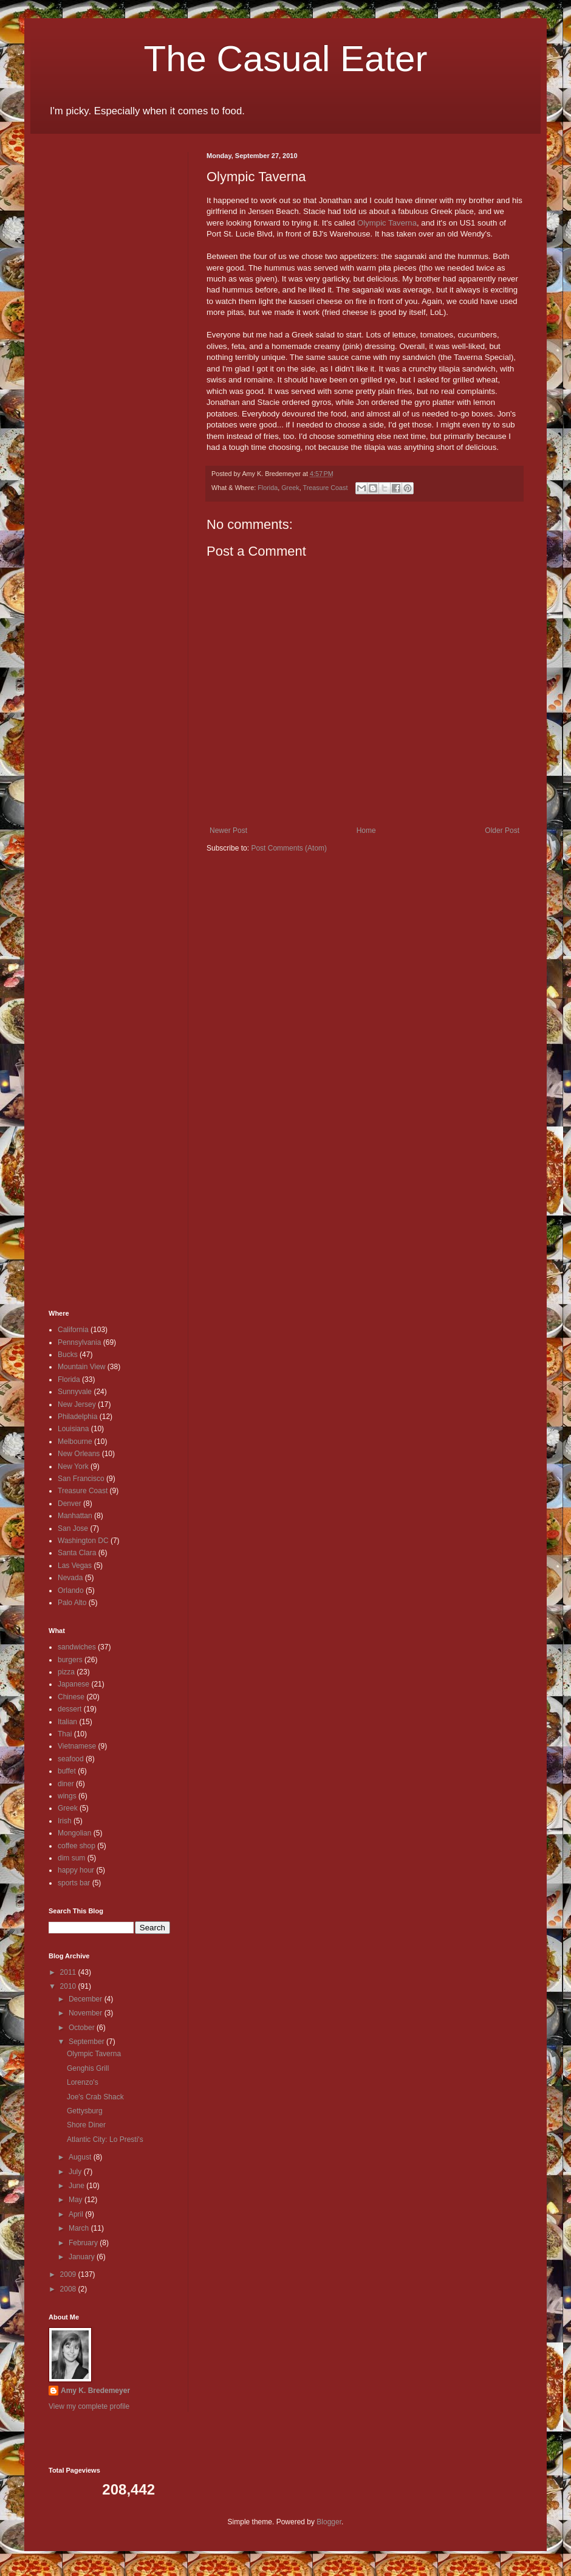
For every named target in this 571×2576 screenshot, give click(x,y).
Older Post (502, 830)
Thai (65, 1734)
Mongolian (74, 1833)
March (80, 2228)
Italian (67, 1722)
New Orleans (79, 1453)
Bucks (68, 1354)
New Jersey (77, 1404)
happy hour (76, 1870)
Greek (290, 487)
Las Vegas (75, 1565)
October (83, 2027)
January (83, 2257)
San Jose (73, 1528)
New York (73, 1466)
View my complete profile (89, 2406)
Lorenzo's (82, 2082)
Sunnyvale (75, 1391)
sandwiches (77, 1647)
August (81, 2157)
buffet (67, 1771)
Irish (65, 1821)
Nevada (70, 1577)
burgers (70, 1660)
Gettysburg (85, 2111)
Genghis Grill (88, 2068)
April (77, 2214)
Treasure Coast (325, 487)
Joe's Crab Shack (95, 2097)
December (86, 1999)
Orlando (71, 1590)
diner (66, 1784)
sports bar (74, 1883)
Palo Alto (72, 1602)
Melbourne (75, 1441)
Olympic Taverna (387, 222)
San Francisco (81, 1478)
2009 (69, 2274)
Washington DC (83, 1540)
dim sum (71, 1858)
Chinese (71, 1697)
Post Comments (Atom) (289, 848)
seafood (71, 1759)
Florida (268, 487)
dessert (69, 1709)
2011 (69, 1972)
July (76, 2171)
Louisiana (73, 1428)
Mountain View (82, 1366)
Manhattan (75, 1515)
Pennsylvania (79, 1342)
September (87, 2041)
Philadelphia (77, 1416)
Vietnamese (77, 1746)
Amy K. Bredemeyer (95, 2390)
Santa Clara (77, 1553)
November (86, 2013)
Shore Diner (86, 2125)
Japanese (73, 1684)
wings (67, 1796)
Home (366, 830)
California (73, 1329)
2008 (69, 2289)
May (76, 2199)
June (77, 2185)
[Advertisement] (85, 334)
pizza (66, 1672)
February (84, 2243)
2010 (69, 1986)
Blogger (328, 2522)
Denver (69, 1503)
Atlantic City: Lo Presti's (105, 2139)
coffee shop (76, 1846)
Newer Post (228, 830)
